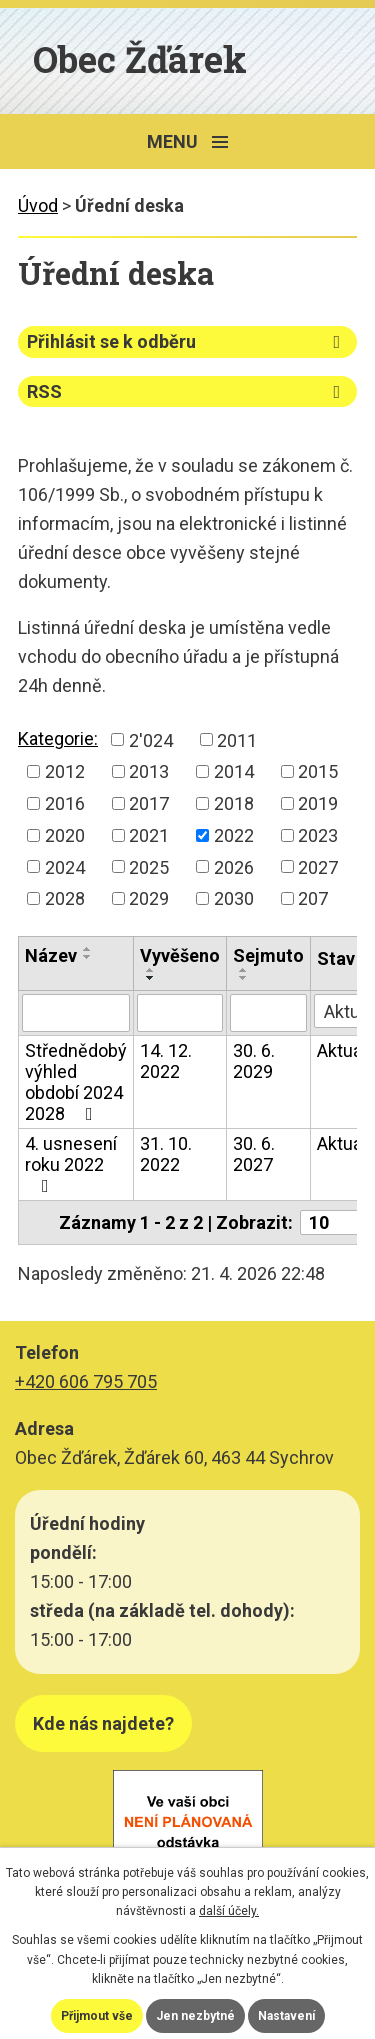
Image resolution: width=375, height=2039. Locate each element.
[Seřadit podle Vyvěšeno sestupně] (151, 978)
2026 (234, 866)
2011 (237, 739)
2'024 (151, 739)
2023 (318, 835)
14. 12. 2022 (166, 1061)
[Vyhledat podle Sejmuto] (268, 1013)
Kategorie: (58, 738)
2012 (65, 771)
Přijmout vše (97, 2016)
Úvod (38, 205)
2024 (65, 866)
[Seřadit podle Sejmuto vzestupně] (244, 970)
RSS (187, 391)
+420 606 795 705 (86, 1381)
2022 (234, 835)
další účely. (229, 1911)
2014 (234, 771)
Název (51, 955)
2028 (65, 898)
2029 (149, 898)
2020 (65, 835)
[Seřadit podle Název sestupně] (88, 957)
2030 (234, 898)
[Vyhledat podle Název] (76, 1013)
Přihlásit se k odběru (187, 341)
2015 (318, 771)
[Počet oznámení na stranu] (336, 1222)
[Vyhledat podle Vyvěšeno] (180, 1013)
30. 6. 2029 (254, 1061)
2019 (318, 803)
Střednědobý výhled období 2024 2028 (76, 1082)
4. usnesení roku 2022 (71, 1164)
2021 (149, 835)
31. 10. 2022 (166, 1154)
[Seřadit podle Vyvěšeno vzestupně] (151, 970)
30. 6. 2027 (254, 1154)
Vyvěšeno (180, 955)
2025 (149, 866)
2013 (149, 771)
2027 (318, 866)
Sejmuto (268, 955)
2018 (234, 803)
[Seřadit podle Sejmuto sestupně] (244, 978)
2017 (149, 803)
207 (313, 898)
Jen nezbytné (195, 2016)
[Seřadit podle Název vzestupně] (88, 949)
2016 (65, 803)
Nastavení (286, 2016)
